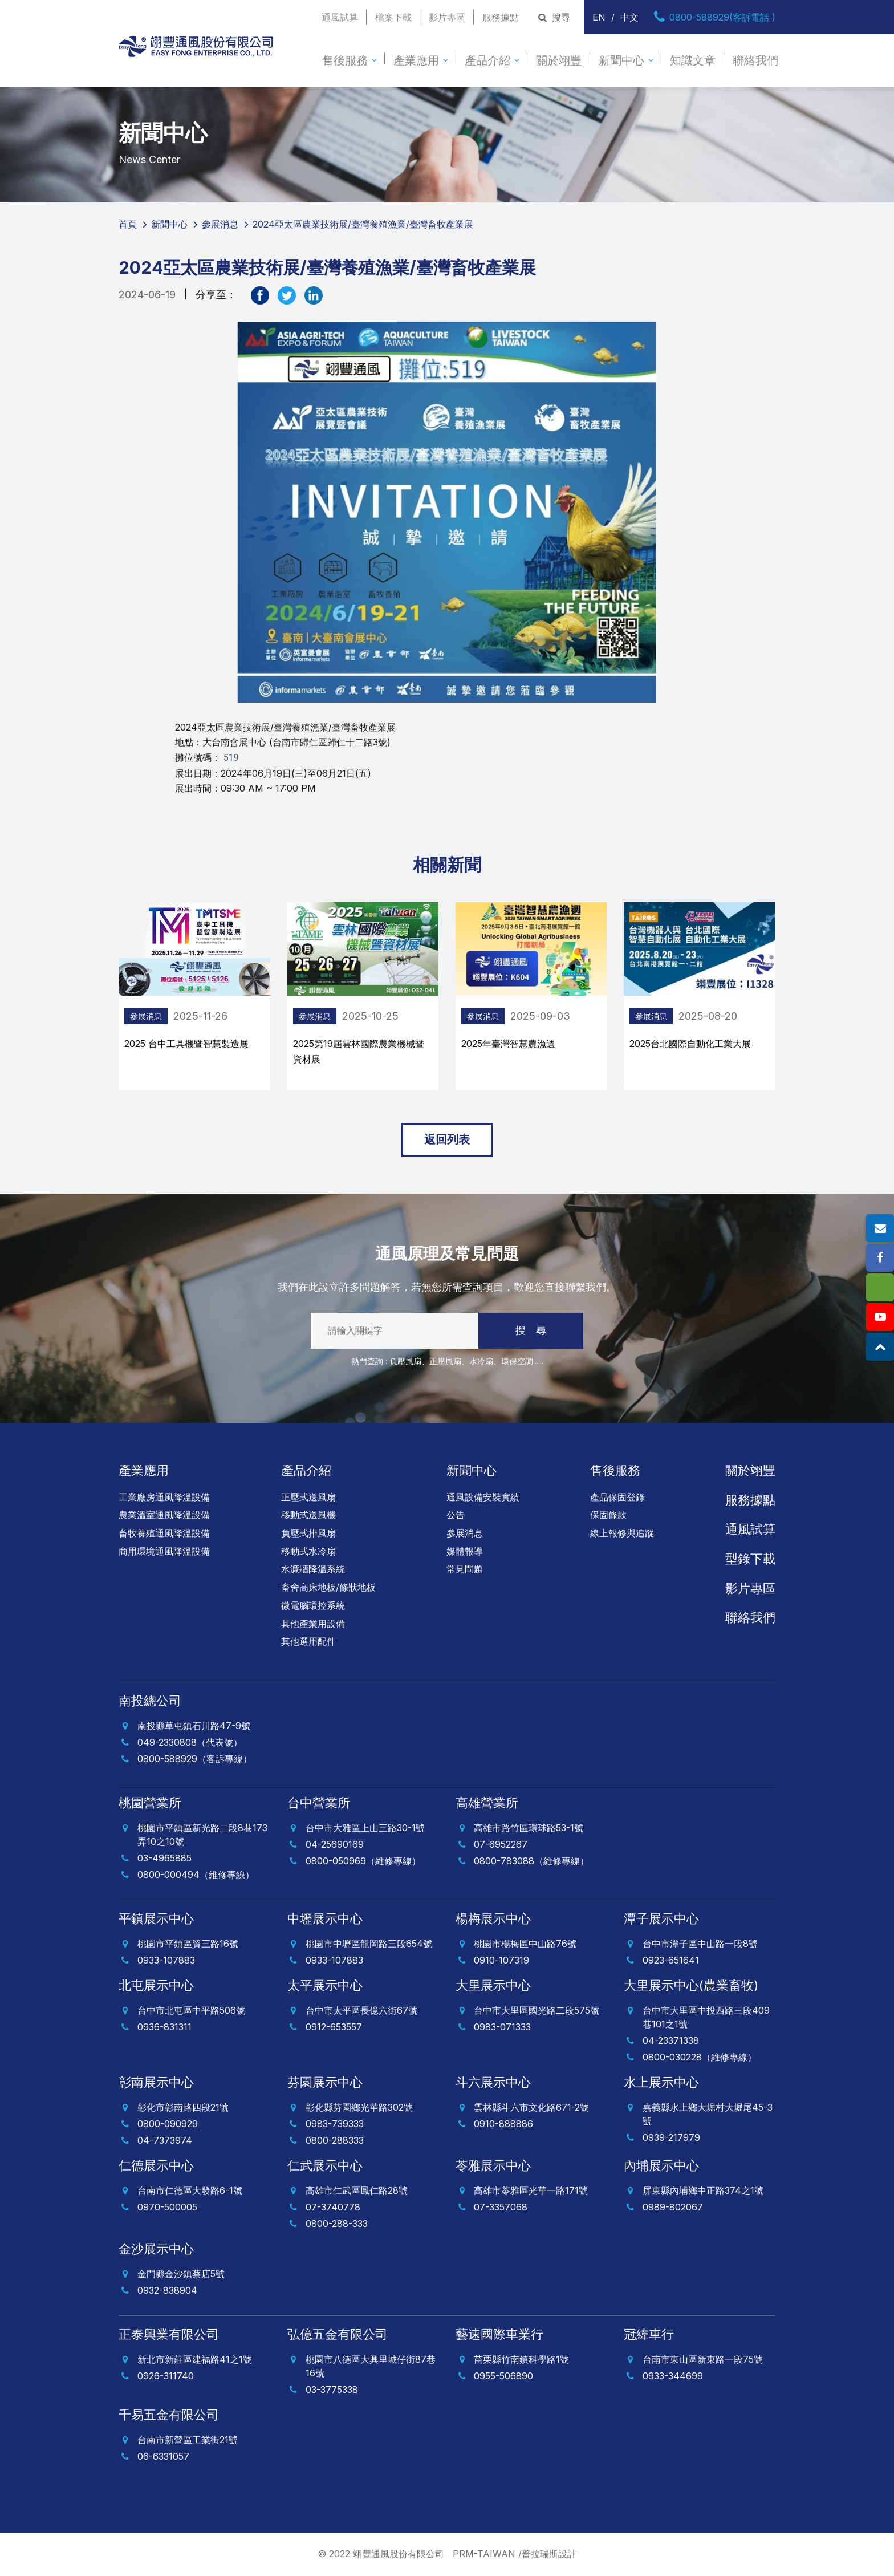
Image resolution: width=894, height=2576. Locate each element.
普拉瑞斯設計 (549, 2553)
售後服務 (345, 60)
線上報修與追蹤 (622, 1533)
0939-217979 (671, 2137)
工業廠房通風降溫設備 (164, 1497)
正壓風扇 (445, 1361)
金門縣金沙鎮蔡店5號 (181, 2273)
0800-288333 (335, 2140)
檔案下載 (393, 17)
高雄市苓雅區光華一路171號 (531, 2190)
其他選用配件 (308, 1641)
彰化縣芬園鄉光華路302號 (359, 2107)
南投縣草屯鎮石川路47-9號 (193, 1725)
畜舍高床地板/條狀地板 (328, 1587)
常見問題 (464, 1569)
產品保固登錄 (617, 1497)
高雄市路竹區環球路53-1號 (528, 1827)
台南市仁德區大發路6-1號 (189, 2190)
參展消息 (265, 1016)
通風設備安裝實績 (482, 1497)
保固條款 (608, 1514)
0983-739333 (335, 2123)
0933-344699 (673, 2376)
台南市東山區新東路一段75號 (703, 2359)
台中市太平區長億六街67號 (361, 2010)
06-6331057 (163, 2456)
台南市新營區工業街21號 (187, 2439)
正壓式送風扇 (308, 1497)
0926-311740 (165, 2376)
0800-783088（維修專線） (531, 1861)
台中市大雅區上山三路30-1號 (365, 1827)
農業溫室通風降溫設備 (164, 1514)
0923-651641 (671, 1960)
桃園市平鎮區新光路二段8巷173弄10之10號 (202, 1834)
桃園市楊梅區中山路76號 (525, 1943)
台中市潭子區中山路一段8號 (700, 1943)
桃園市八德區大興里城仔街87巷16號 (371, 2366)
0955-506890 (503, 2376)
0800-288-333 (337, 2223)
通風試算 (340, 17)
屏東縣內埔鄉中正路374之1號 (703, 2190)
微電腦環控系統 (313, 1605)
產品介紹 (487, 60)
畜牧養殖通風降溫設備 (164, 1533)
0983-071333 (502, 2027)
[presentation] (99, 1000)
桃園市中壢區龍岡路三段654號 (369, 1943)
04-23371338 (671, 2040)
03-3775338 (332, 2389)
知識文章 (693, 60)
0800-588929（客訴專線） (194, 1758)
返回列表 (447, 1139)
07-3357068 (500, 2207)
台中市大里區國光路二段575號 (536, 2010)
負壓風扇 (405, 1361)
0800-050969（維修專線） (363, 1861)
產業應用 (416, 60)
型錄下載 (750, 1558)
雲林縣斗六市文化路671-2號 (531, 2107)
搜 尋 (530, 1330)
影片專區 (447, 17)
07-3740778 (333, 2207)
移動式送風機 (308, 1514)
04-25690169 (335, 1844)
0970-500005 (167, 2207)
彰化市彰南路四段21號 (183, 2107)
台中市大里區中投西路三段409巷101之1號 (706, 2017)
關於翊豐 (559, 60)
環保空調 (517, 1361)
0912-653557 (334, 2027)
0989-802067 (673, 2207)
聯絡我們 (755, 60)
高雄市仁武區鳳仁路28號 (357, 2190)
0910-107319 (501, 1960)
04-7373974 (164, 2140)
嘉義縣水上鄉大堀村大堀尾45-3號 (708, 2114)
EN (599, 17)
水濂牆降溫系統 (313, 1569)
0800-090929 (167, 2123)
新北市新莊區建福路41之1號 (194, 2359)
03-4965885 (164, 1858)
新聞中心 (621, 60)
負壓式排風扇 (308, 1533)
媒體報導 (464, 1551)
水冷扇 (481, 1361)
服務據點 (500, 17)
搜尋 (553, 17)
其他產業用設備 (313, 1623)
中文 (629, 17)
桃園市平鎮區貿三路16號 (187, 1943)
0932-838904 (167, 2290)
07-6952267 (500, 1844)
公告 (455, 1514)
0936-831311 (164, 2027)
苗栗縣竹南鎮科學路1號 (521, 2359)
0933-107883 (166, 1960)
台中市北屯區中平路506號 (191, 2010)
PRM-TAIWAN (484, 2553)
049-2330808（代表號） (189, 1742)
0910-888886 (503, 2123)
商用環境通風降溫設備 (164, 1551)
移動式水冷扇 (308, 1551)
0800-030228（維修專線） (700, 2057)
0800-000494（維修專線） (195, 1874)
